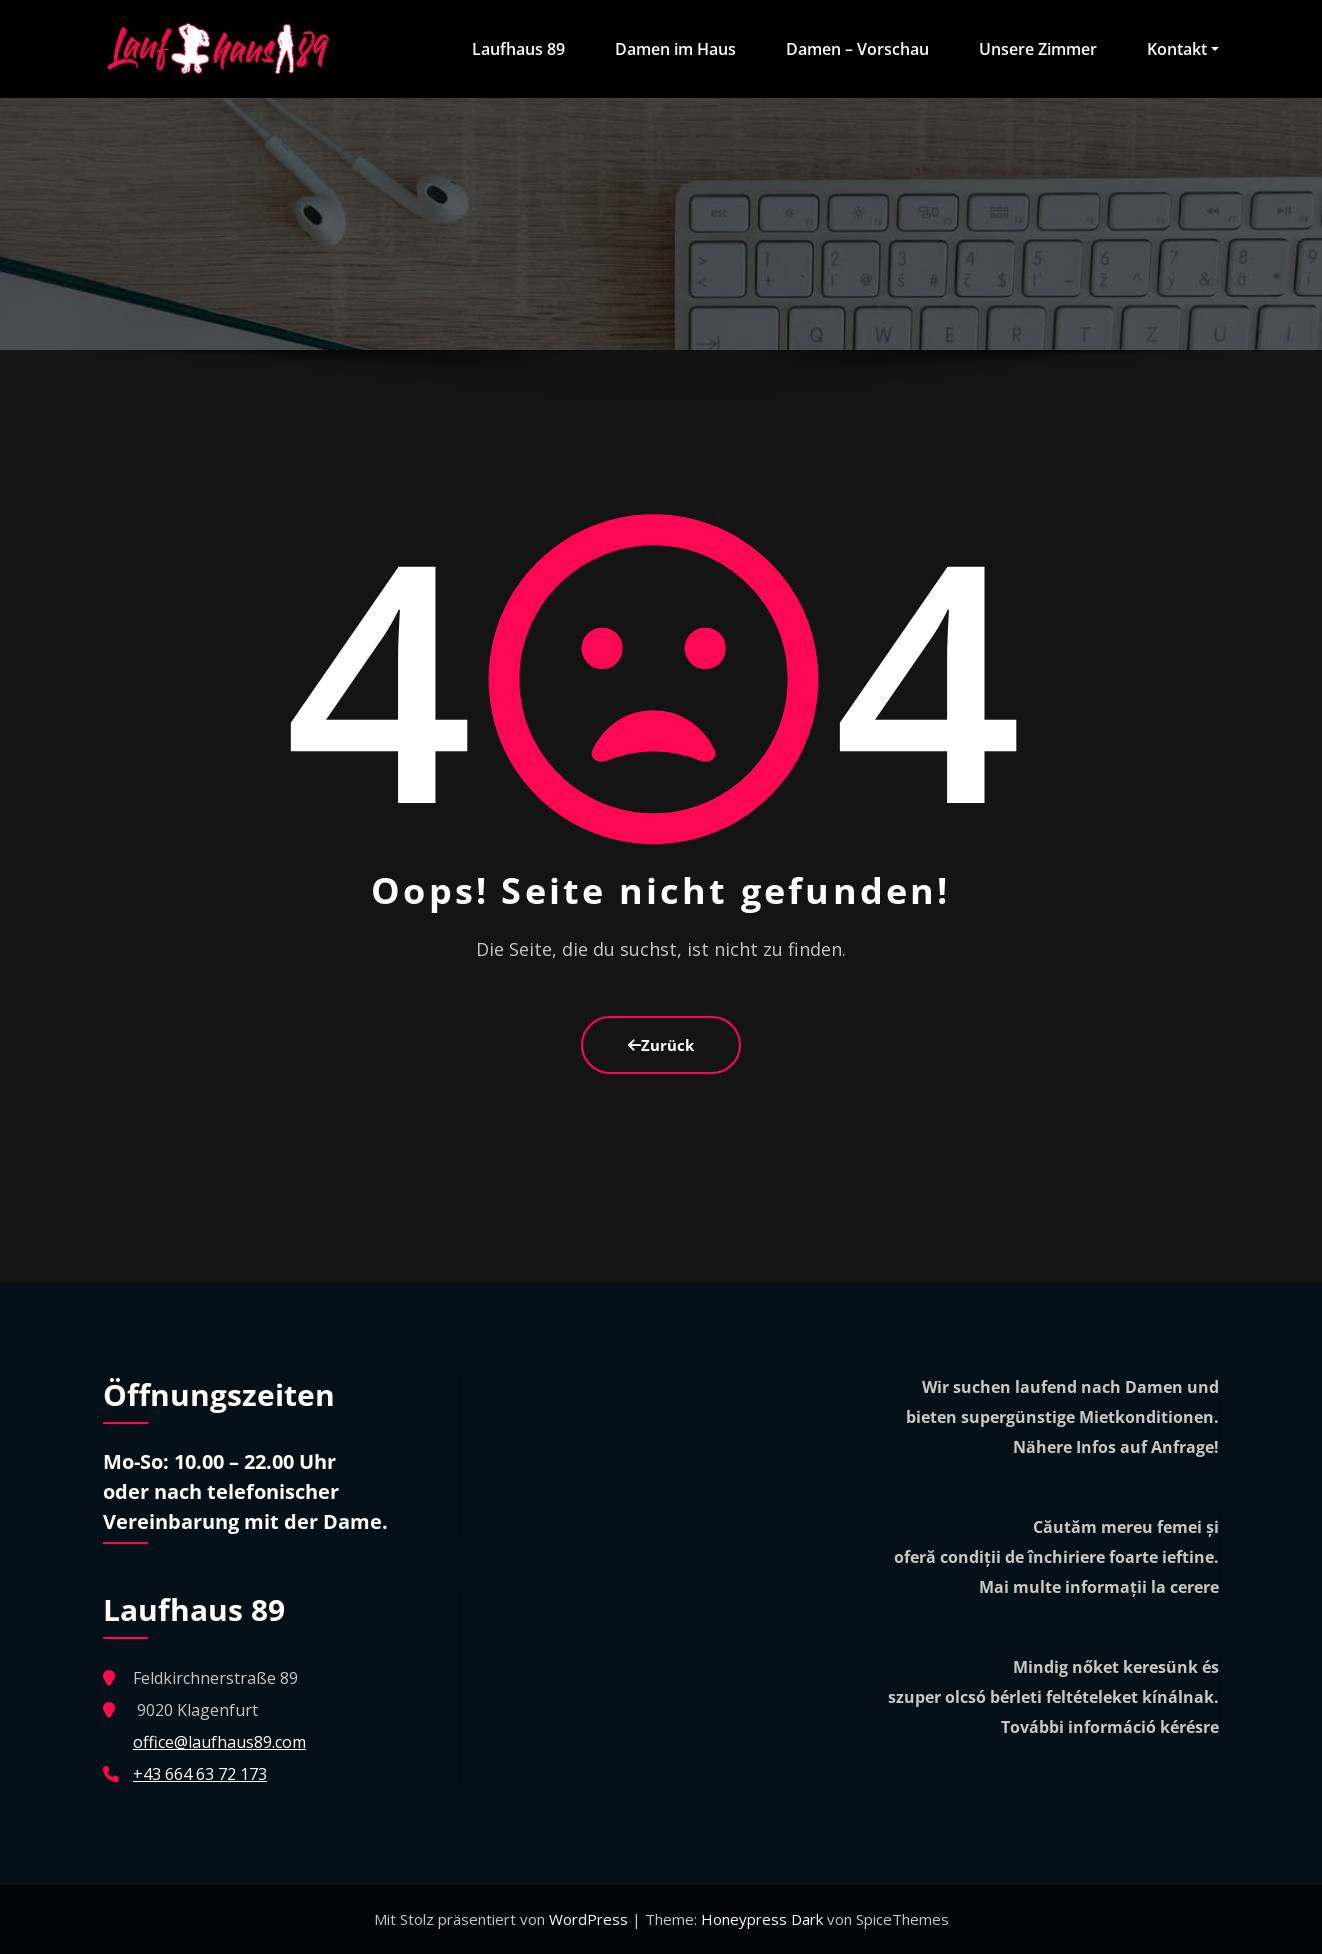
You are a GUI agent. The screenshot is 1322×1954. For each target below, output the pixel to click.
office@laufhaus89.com (219, 1742)
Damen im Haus (675, 49)
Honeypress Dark (762, 1919)
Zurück (661, 1045)
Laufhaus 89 (518, 49)
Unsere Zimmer (1038, 49)
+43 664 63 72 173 (200, 1774)
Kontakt (1183, 49)
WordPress (590, 1919)
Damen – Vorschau (857, 49)
